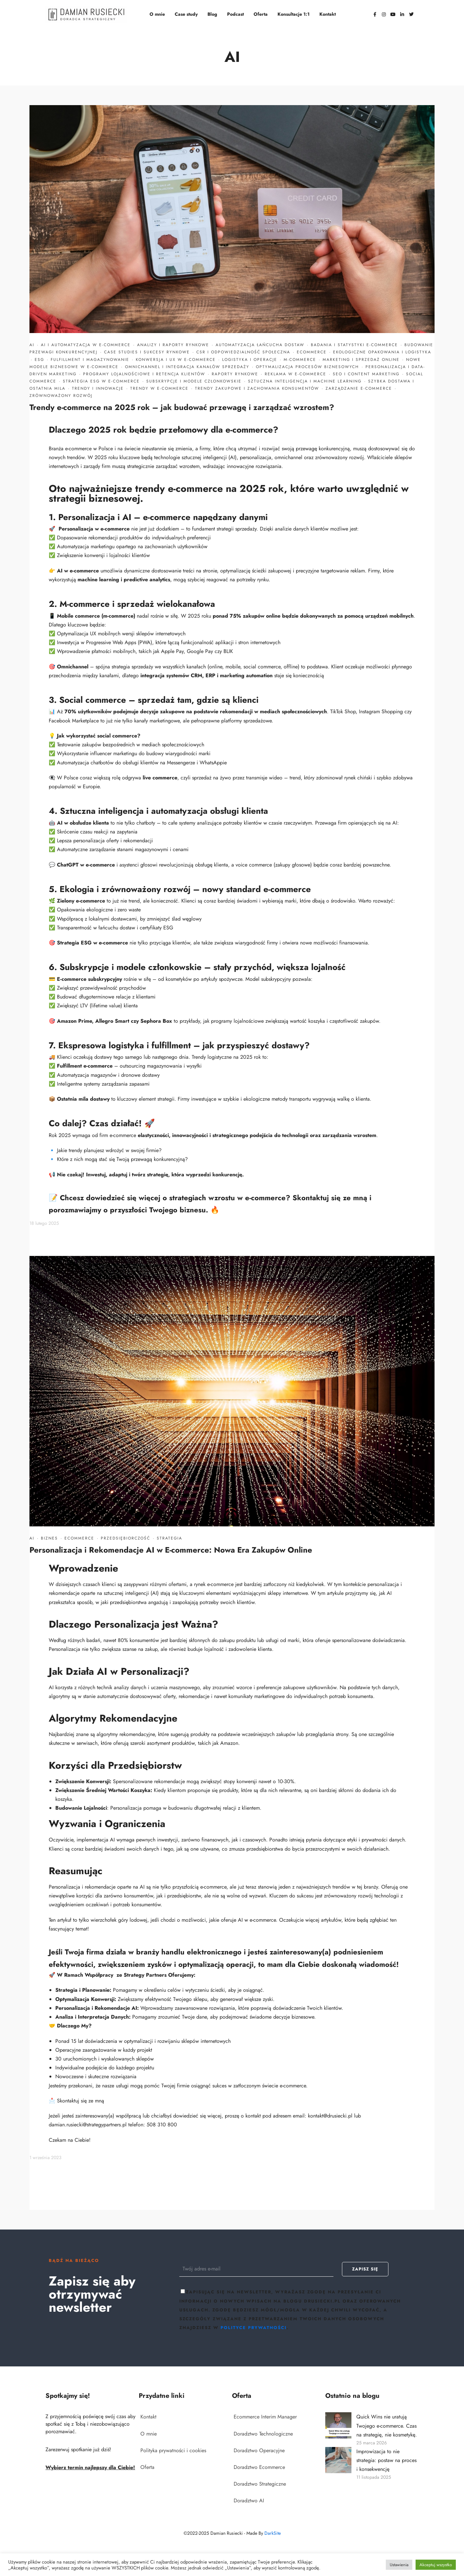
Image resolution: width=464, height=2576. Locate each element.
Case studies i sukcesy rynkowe (147, 352)
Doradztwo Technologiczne (263, 2433)
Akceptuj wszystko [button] (435, 2565)
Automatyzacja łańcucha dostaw (260, 345)
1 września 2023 (45, 2157)
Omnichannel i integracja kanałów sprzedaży (187, 367)
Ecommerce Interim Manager (265, 2416)
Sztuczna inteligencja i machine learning (305, 381)
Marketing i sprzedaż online (361, 360)
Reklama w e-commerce (295, 374)
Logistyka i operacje (249, 360)
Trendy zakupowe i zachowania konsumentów (257, 388)
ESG (39, 360)
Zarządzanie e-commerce (359, 388)
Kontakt (327, 14)
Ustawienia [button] (399, 2565)
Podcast (235, 14)
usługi (122, 2085)
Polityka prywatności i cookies (173, 2450)
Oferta (261, 14)
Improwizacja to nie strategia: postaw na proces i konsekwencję (386, 2460)
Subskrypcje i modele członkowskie (193, 381)
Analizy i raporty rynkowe (173, 345)
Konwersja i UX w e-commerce (176, 360)
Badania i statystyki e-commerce (354, 345)
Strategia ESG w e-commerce (101, 381)
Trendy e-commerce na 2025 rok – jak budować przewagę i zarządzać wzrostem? (181, 407)
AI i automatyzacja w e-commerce (86, 345)
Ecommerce (312, 352)
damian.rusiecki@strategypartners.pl (88, 2124)
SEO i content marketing (366, 374)
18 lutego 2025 (44, 1223)
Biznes (49, 1538)
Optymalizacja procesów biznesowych (307, 367)
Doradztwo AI (249, 2500)
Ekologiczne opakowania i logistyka (382, 352)
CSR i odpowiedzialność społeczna (243, 352)
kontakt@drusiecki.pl (330, 2115)
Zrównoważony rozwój (61, 396)
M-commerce (300, 360)
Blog (212, 14)
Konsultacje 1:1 (293, 14)
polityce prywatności (254, 2327)
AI (31, 345)
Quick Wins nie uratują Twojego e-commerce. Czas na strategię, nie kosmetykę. (386, 2425)
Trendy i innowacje (98, 388)
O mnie (157, 14)
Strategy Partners (145, 1975)
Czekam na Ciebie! (70, 2140)
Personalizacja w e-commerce (94, 528)
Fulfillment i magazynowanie (90, 360)
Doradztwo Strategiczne (260, 2484)
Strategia (169, 1538)
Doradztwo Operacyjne (259, 2450)
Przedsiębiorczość (125, 1538)
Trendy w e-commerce (159, 388)
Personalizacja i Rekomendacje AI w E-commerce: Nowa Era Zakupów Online (170, 1550)
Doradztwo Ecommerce (259, 2467)
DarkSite (272, 2533)
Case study (186, 14)
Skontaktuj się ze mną (330, 1197)
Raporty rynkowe (235, 374)
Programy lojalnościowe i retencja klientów (144, 374)
